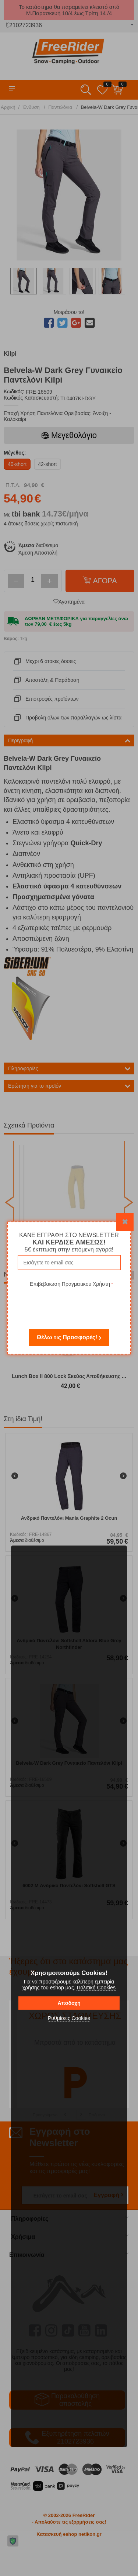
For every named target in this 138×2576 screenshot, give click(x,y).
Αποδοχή (68, 2003)
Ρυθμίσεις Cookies (69, 2018)
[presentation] (71, 1303)
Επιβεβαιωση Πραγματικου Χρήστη (70, 1284)
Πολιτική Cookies (96, 1987)
